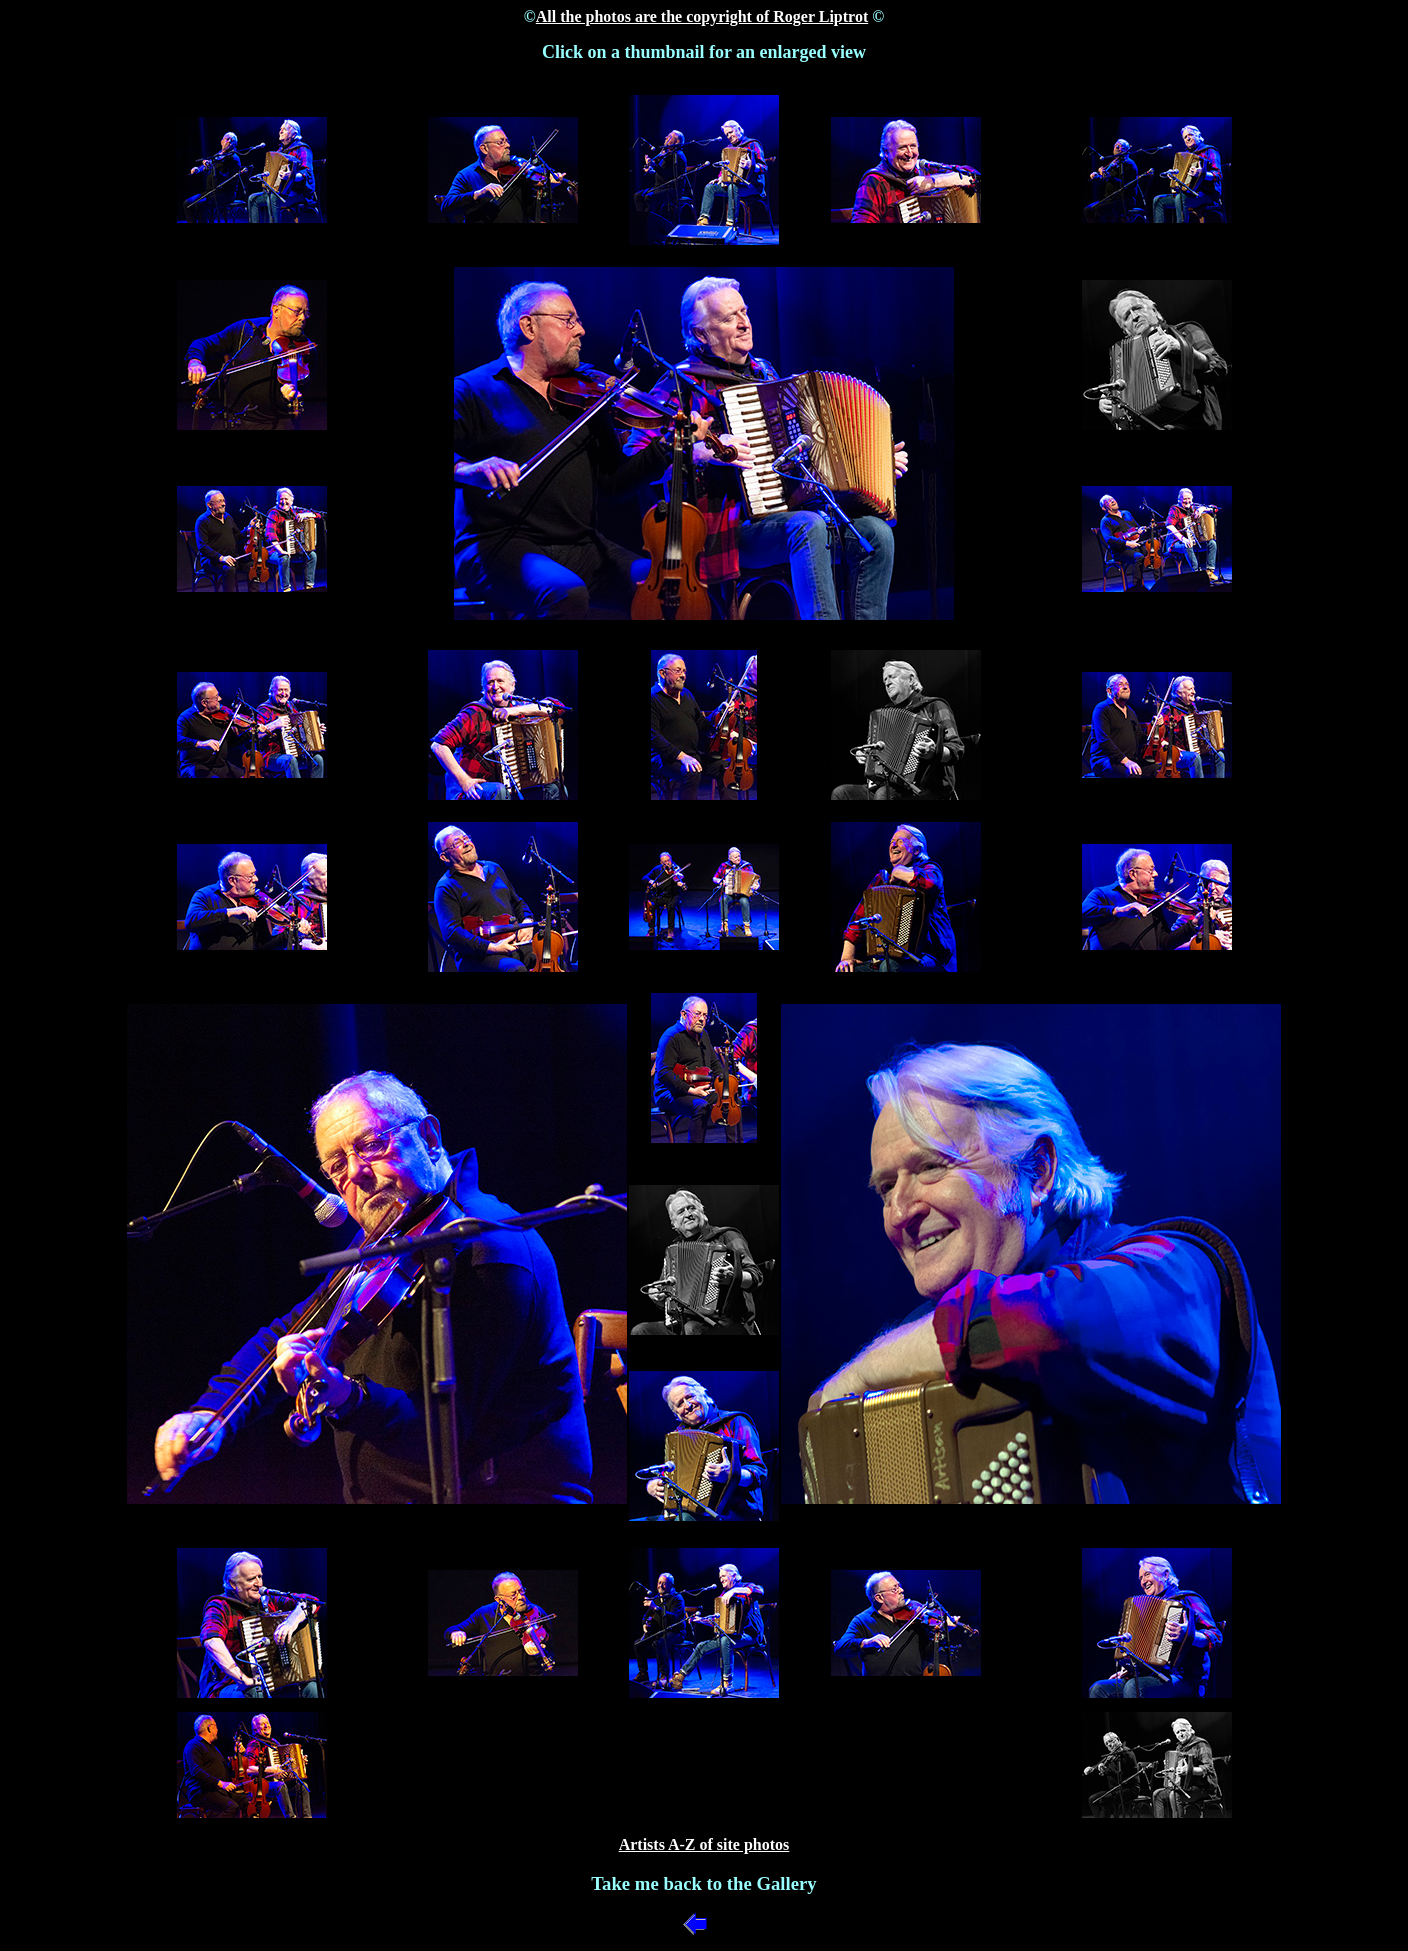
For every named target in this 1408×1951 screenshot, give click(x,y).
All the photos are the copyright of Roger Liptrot (702, 16)
